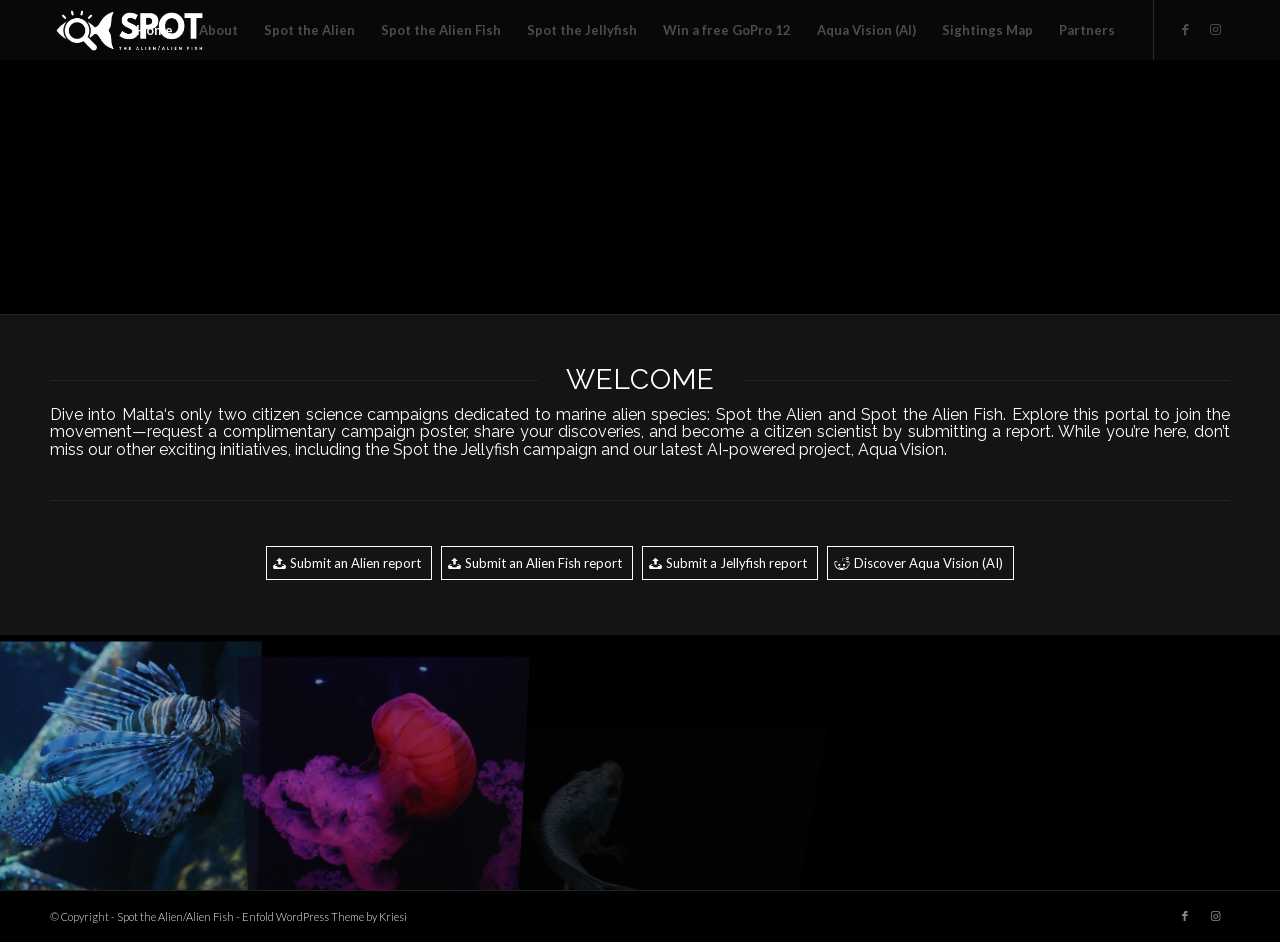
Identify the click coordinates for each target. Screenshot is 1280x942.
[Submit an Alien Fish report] (537, 563)
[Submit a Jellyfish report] (730, 563)
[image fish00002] (895, 186)
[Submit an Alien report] (349, 563)
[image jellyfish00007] (639, 186)
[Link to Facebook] (1185, 29)
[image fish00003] (128, 763)
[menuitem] (154, 30)
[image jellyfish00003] (128, 186)
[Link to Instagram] (1215, 29)
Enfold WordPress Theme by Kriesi (324, 916)
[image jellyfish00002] (1151, 186)
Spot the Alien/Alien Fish (175, 916)
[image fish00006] (384, 186)
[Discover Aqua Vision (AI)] (920, 563)
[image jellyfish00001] (384, 763)
